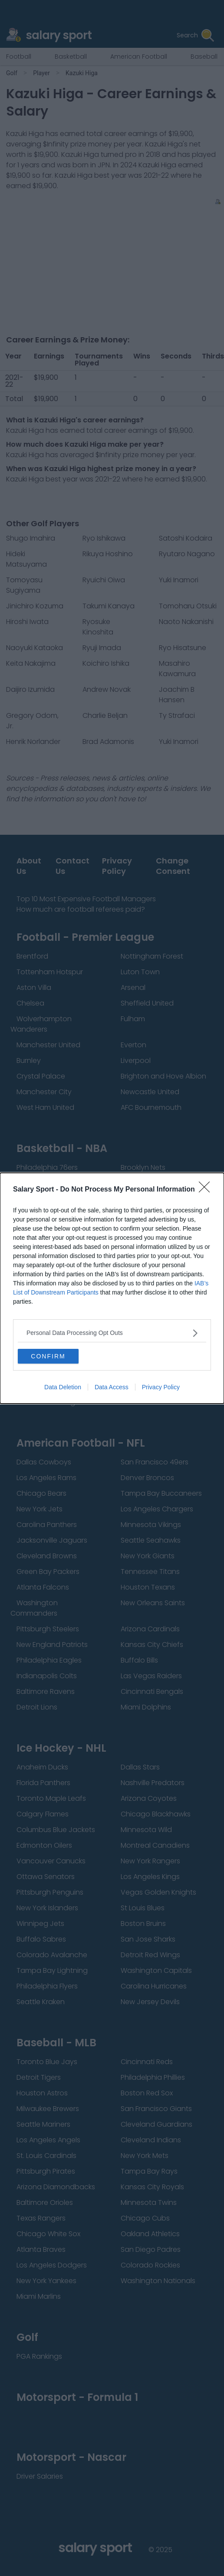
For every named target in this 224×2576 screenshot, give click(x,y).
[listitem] (112, 1333)
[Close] (207, 1190)
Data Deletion (62, 1387)
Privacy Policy (161, 1387)
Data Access (111, 1387)
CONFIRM (48, 1356)
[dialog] (112, 1288)
